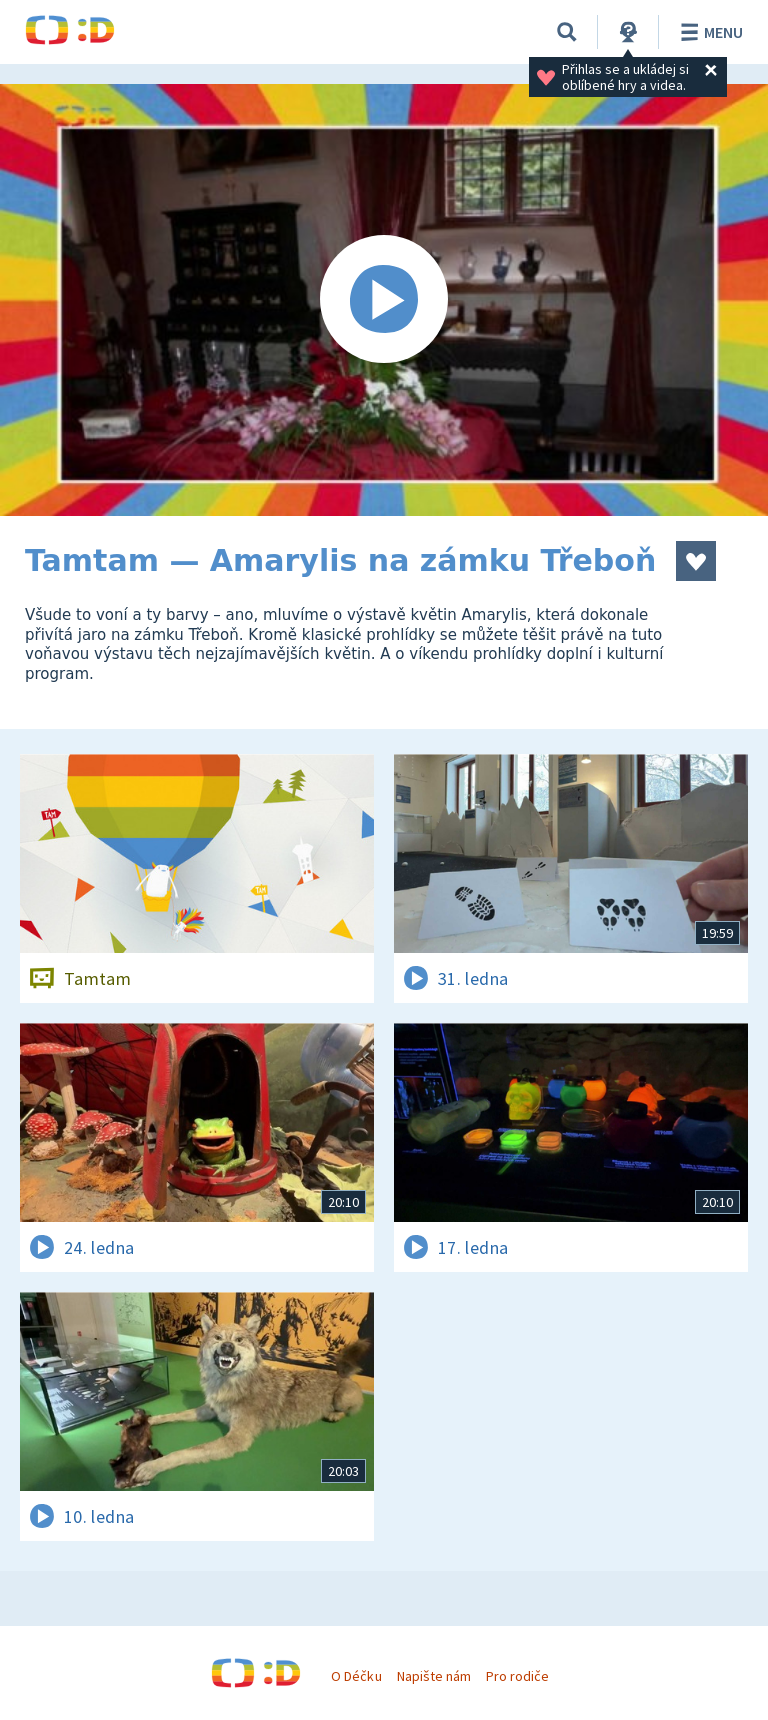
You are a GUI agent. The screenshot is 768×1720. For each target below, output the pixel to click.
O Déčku (356, 1676)
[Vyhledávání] (567, 32)
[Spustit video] (384, 300)
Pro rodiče (517, 1676)
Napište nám (434, 1676)
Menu (708, 32)
